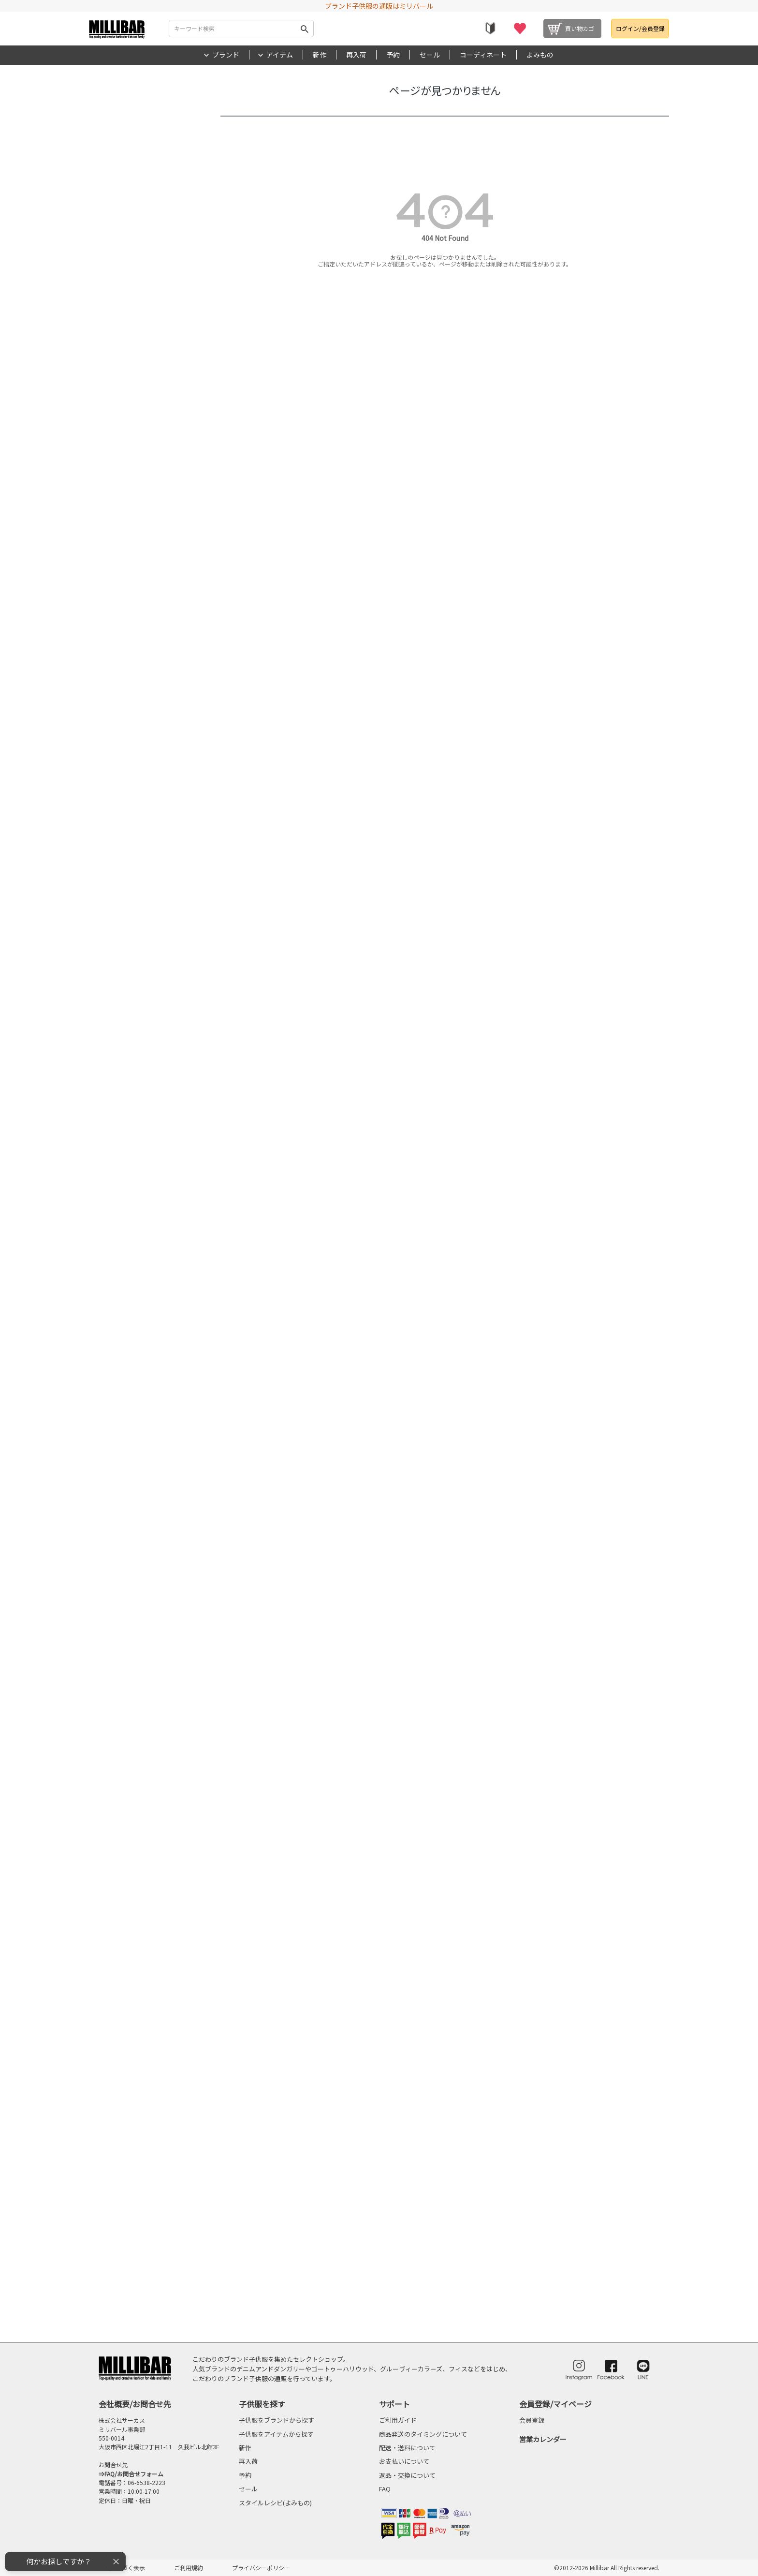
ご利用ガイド (398, 2420)
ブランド (225, 54)
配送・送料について (407, 2447)
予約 (393, 54)
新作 (319, 54)
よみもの (540, 54)
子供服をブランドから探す (276, 2420)
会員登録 (531, 2420)
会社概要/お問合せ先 (135, 2403)
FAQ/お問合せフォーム (133, 2474)
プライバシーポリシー (261, 2567)
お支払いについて (404, 2461)
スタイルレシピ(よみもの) (275, 2502)
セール (430, 54)
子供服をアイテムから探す (276, 2434)
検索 (304, 28)
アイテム (279, 54)
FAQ (385, 2488)
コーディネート (483, 54)
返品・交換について (407, 2475)
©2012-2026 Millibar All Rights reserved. (606, 2567)
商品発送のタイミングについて (423, 2434)
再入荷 (356, 54)
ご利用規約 (188, 2567)
